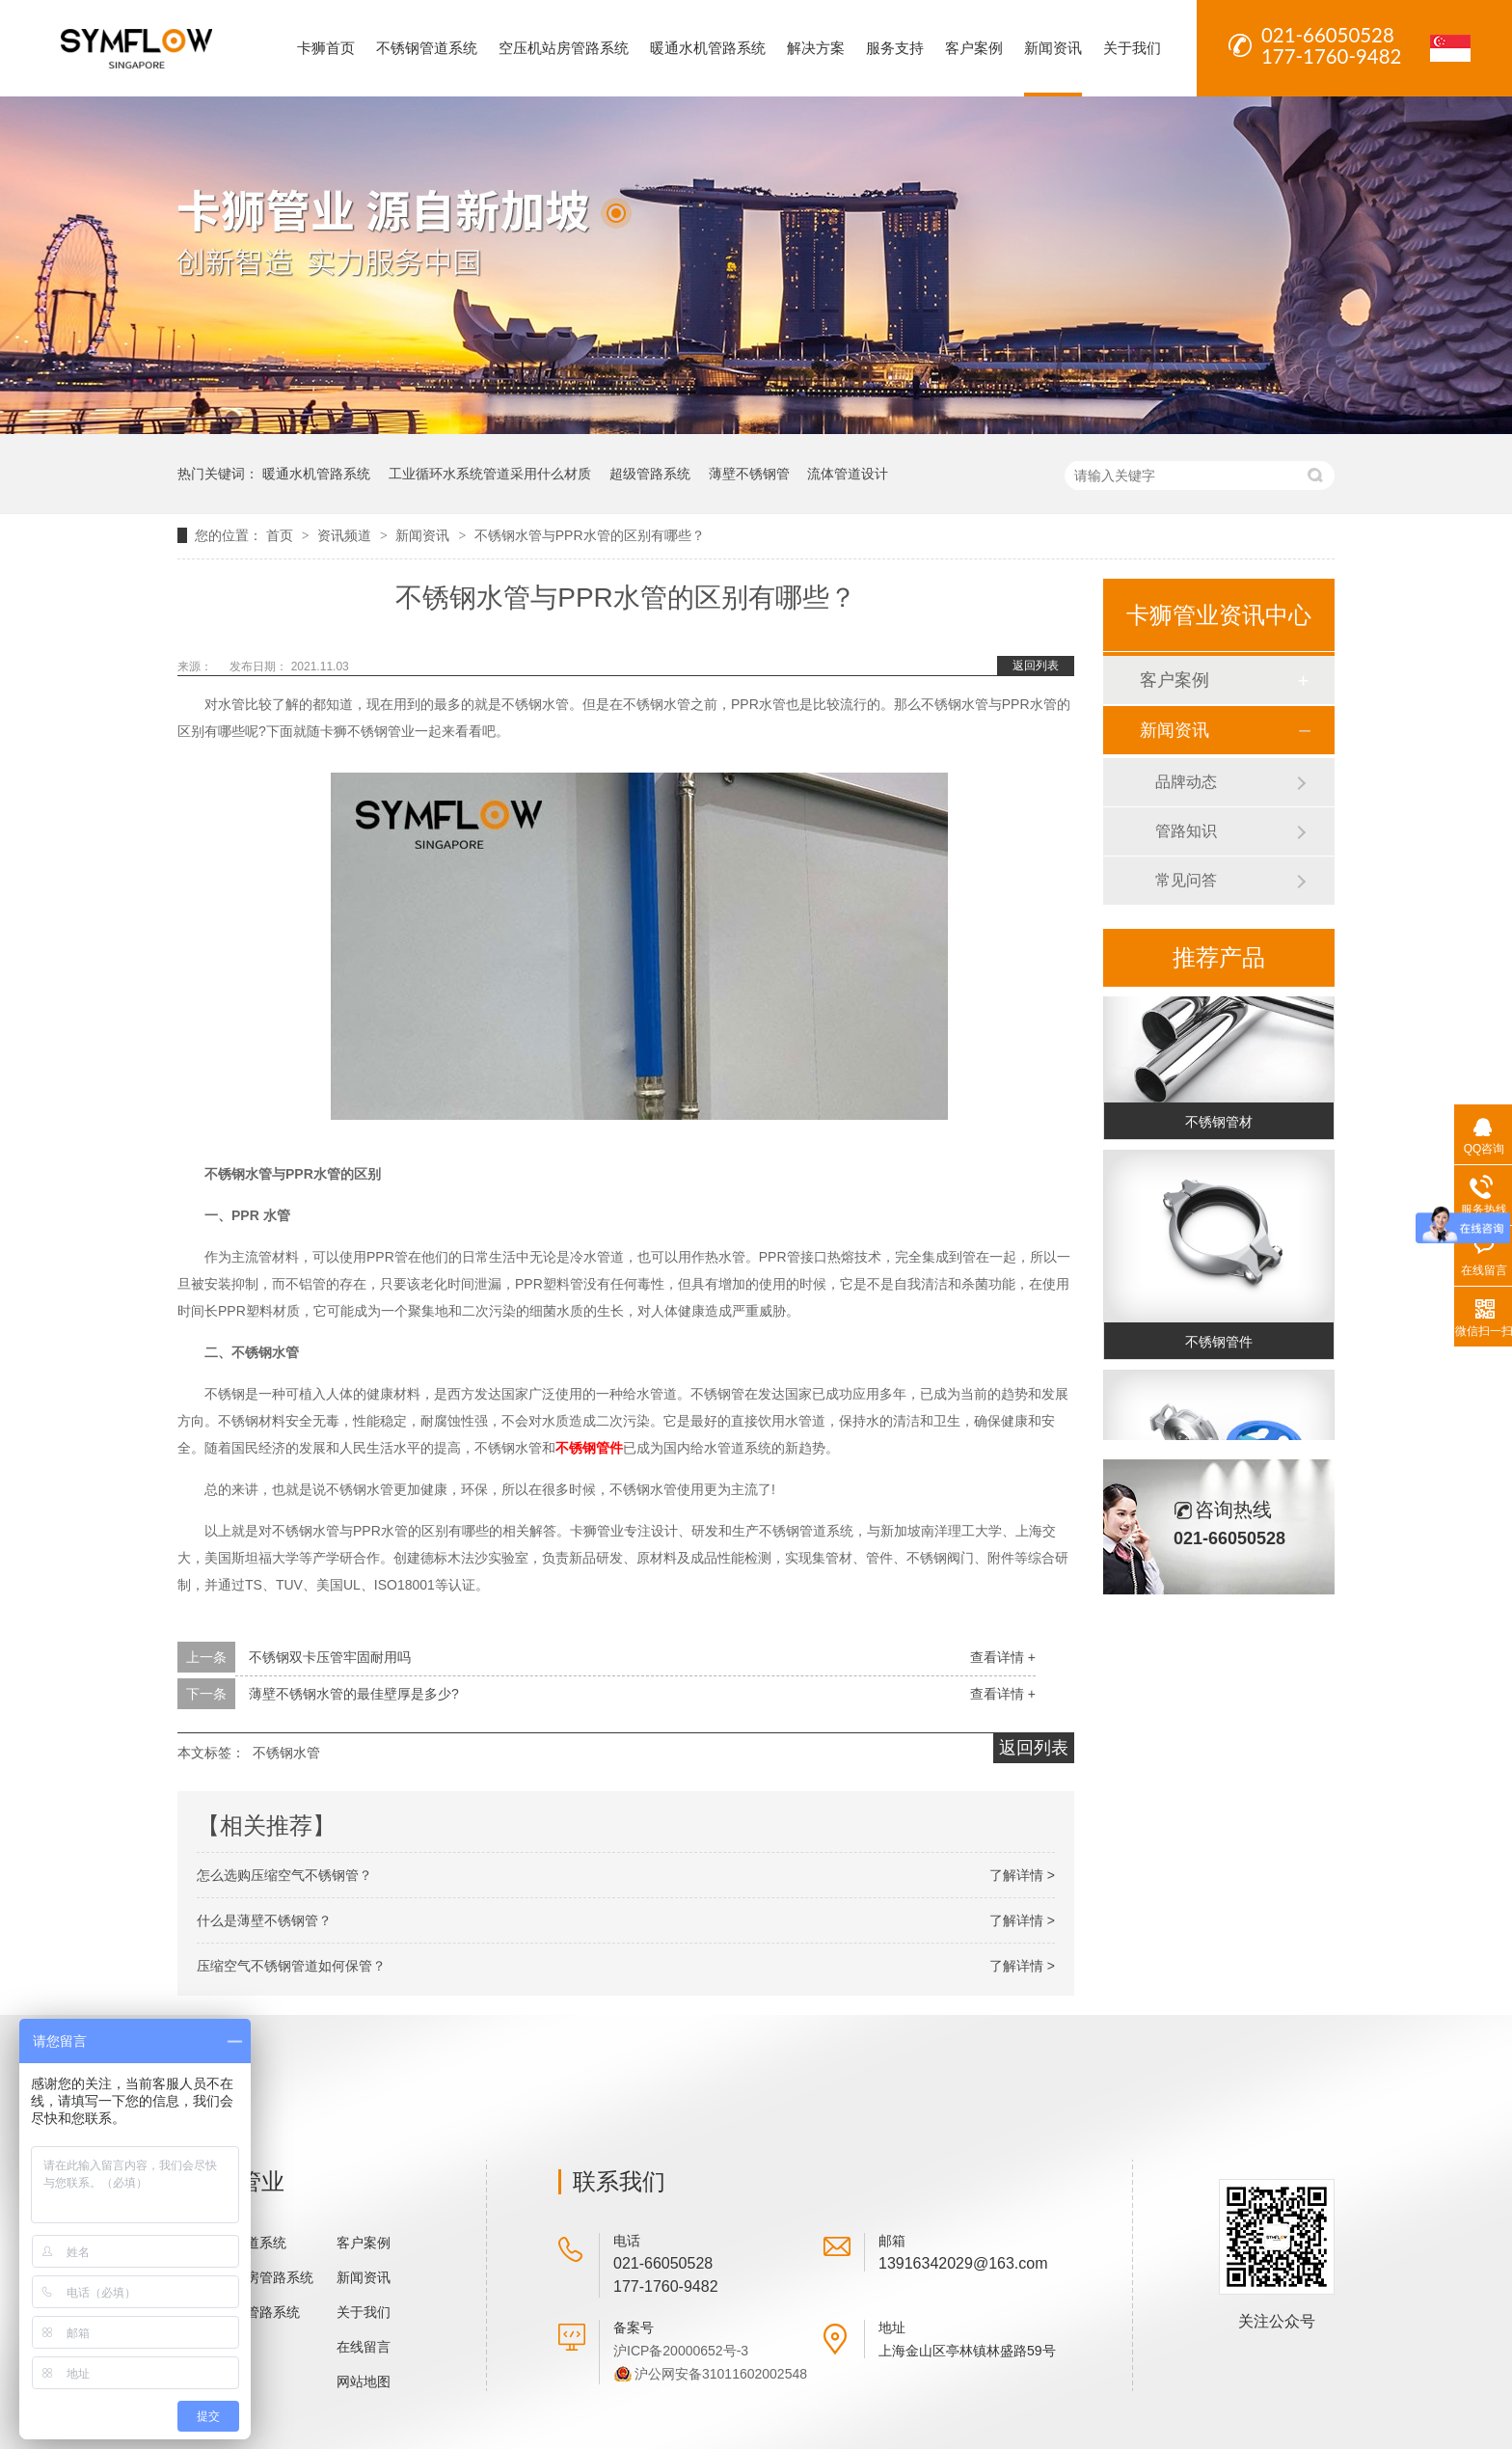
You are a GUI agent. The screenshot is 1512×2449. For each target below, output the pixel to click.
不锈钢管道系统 (426, 48)
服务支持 (895, 48)
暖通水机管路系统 (708, 48)
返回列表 (1035, 665)
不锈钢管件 (589, 1448)
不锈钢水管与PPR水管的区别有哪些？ (589, 535)
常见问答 (1186, 880)
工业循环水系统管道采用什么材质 (490, 473)
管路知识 (1186, 831)
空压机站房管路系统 (564, 48)
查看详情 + (1003, 1657)
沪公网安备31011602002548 (720, 2373)
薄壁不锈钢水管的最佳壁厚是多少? (354, 1693)
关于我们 (1132, 48)
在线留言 (364, 2346)
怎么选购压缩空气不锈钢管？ (284, 1875)
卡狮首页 (326, 48)
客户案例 (974, 48)
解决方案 (816, 48)
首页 (281, 535)
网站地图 (364, 2381)
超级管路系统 (649, 473)
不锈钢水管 (286, 1752)
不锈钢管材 (1219, 1125)
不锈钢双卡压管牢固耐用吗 (330, 1657)
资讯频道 (346, 535)
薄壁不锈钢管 (749, 473)
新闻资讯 (1053, 48)
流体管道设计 (847, 473)
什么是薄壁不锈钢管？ (264, 1920)
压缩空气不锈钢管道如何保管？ (291, 1965)
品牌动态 (1186, 782)
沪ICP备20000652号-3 (680, 2350)
